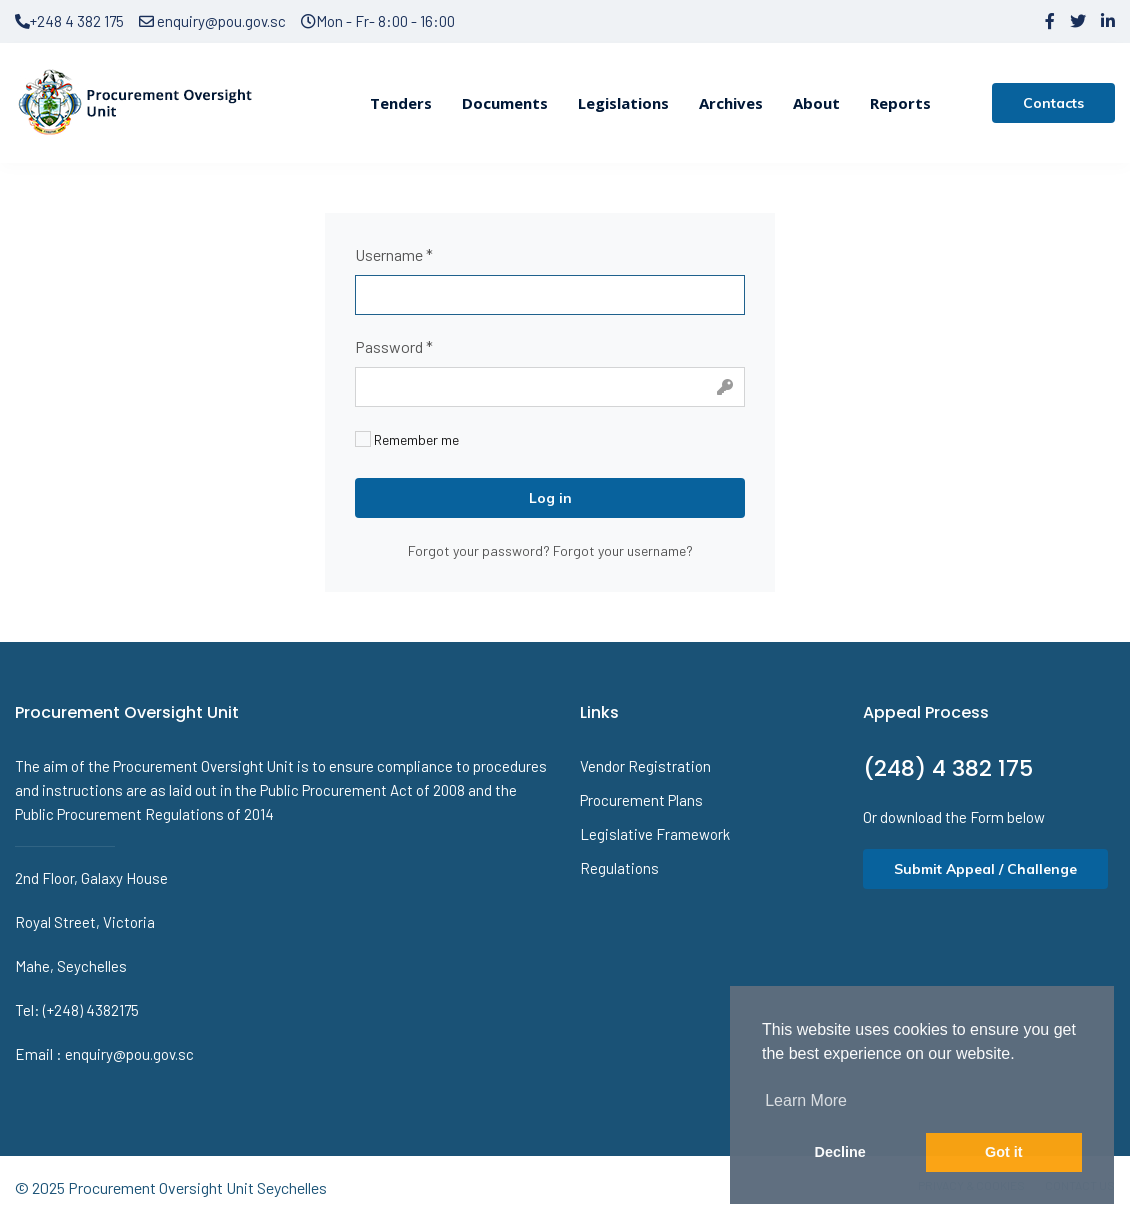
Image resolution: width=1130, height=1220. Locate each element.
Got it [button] (1004, 1152)
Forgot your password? (480, 550)
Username (394, 254)
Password (394, 346)
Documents (505, 103)
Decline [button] (840, 1152)
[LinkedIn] (1108, 21)
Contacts (1053, 103)
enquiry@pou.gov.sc (212, 21)
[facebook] (1050, 21)
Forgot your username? (623, 550)
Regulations (619, 868)
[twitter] (1078, 21)
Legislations (623, 103)
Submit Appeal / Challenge (985, 869)
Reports (900, 103)
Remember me (407, 439)
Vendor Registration (645, 766)
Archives (731, 103)
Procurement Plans (641, 800)
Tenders (401, 103)
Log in (550, 498)
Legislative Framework (655, 834)
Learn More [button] (806, 1100)
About (816, 103)
